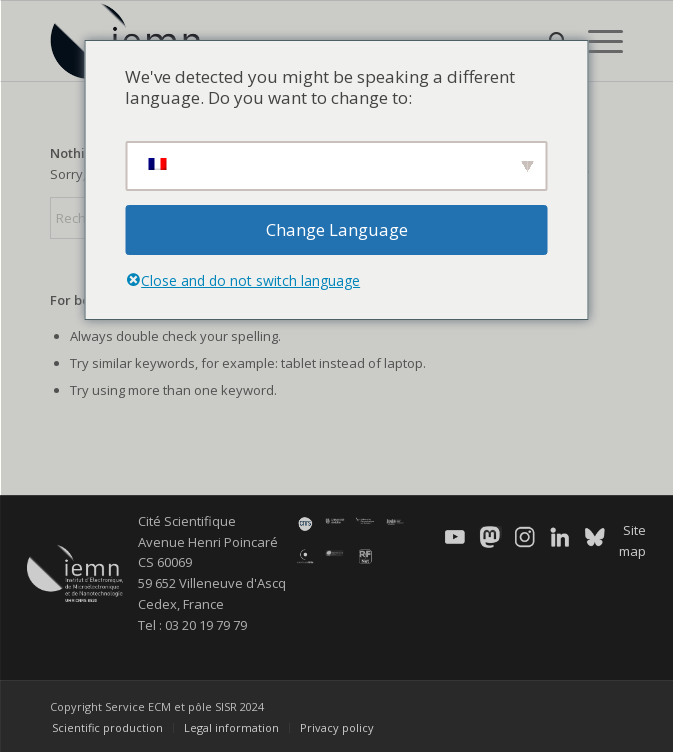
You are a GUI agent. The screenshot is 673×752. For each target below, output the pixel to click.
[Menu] (595, 41)
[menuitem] (595, 41)
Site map (632, 540)
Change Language (337, 229)
